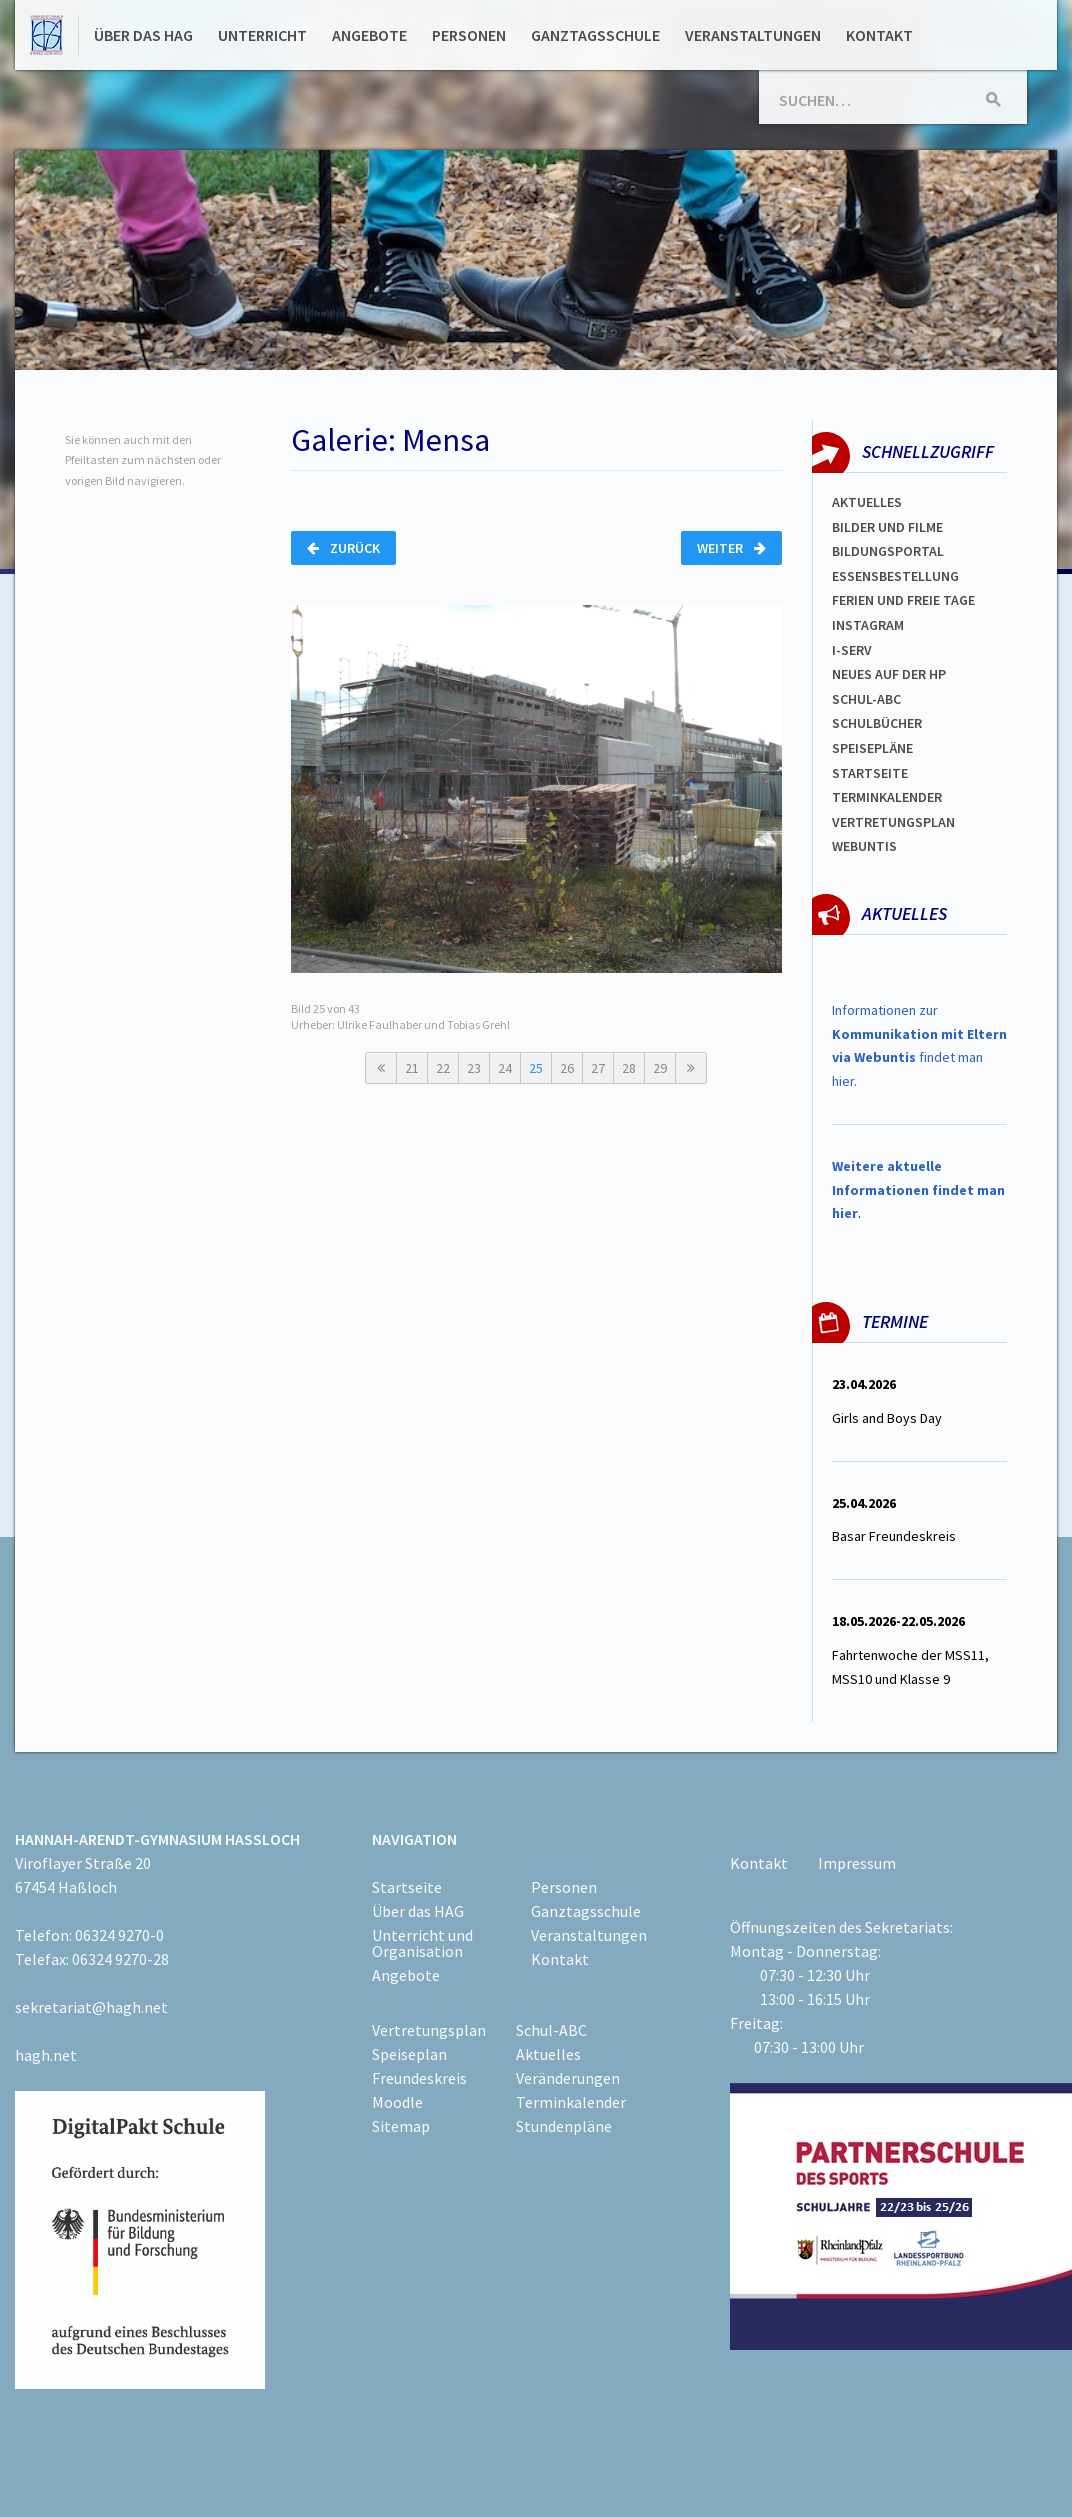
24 (505, 1068)
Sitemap (401, 2126)
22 (443, 1068)
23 (474, 1068)
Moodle (397, 2102)
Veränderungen (568, 2078)
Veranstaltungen (753, 35)
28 (629, 1068)
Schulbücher (877, 723)
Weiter (731, 548)
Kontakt (879, 35)
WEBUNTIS (864, 846)
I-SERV (852, 650)
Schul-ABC (551, 2030)
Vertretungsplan (893, 822)
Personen (469, 35)
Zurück (343, 548)
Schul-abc (866, 699)
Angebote (369, 35)
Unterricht (262, 35)
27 (598, 1068)
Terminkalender (887, 797)
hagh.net (46, 2055)
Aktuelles (867, 502)
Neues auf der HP (889, 674)
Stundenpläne (564, 2126)
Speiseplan (409, 2054)
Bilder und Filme (887, 527)
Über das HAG (143, 35)
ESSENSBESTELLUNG (895, 576)
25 (536, 1068)
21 (412, 1068)
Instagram (868, 625)
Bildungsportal (888, 551)
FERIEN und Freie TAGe (903, 600)
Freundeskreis (419, 2078)
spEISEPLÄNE (872, 748)
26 (567, 1068)
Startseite (870, 773)
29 (660, 1068)
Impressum (857, 1863)
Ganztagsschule (595, 35)
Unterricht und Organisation (422, 1943)
